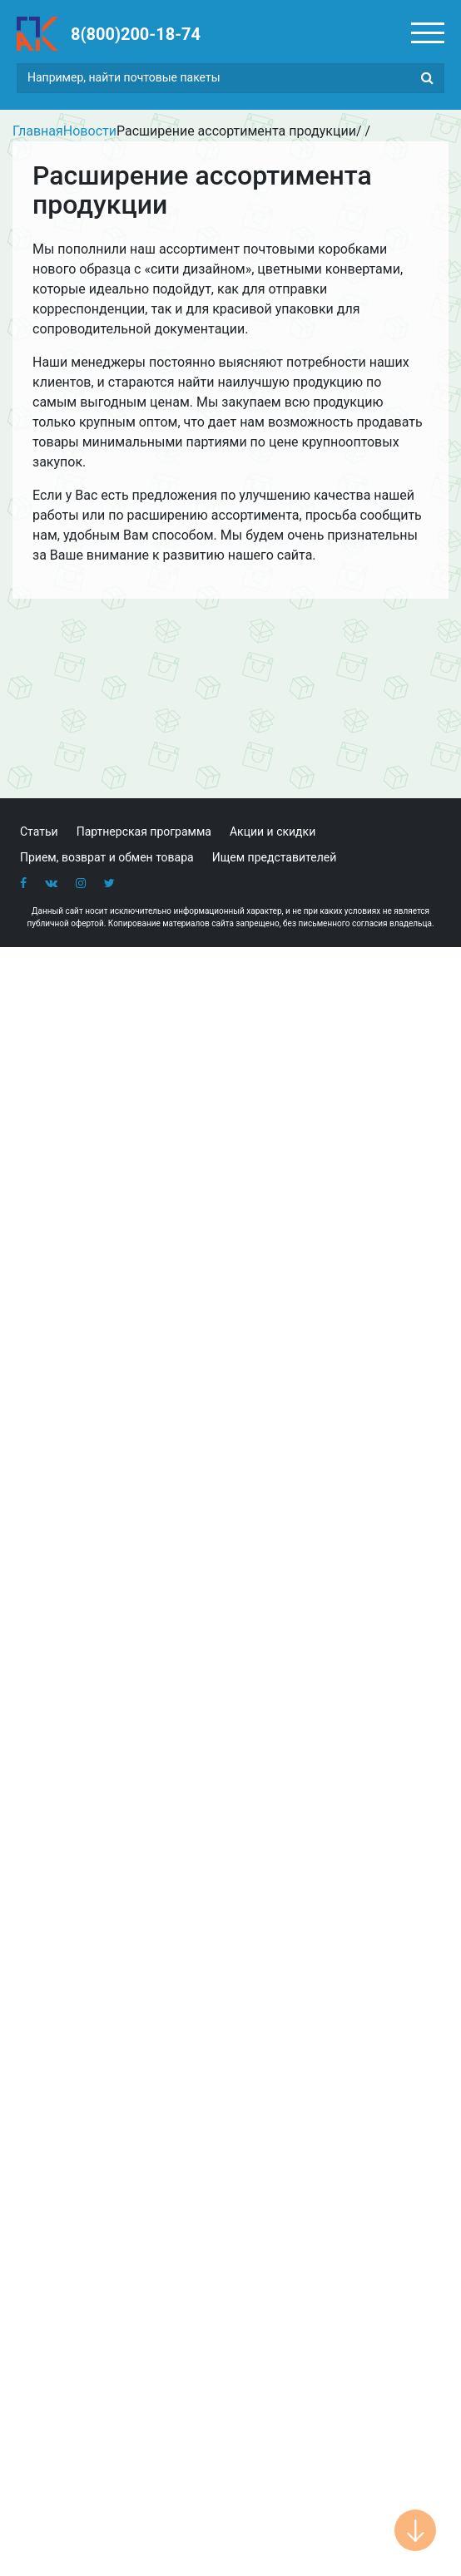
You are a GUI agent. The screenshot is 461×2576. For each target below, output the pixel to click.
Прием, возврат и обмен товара (107, 857)
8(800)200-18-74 (136, 34)
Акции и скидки (272, 831)
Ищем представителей (274, 857)
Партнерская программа (144, 831)
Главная (37, 131)
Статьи (39, 831)
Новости (89, 131)
